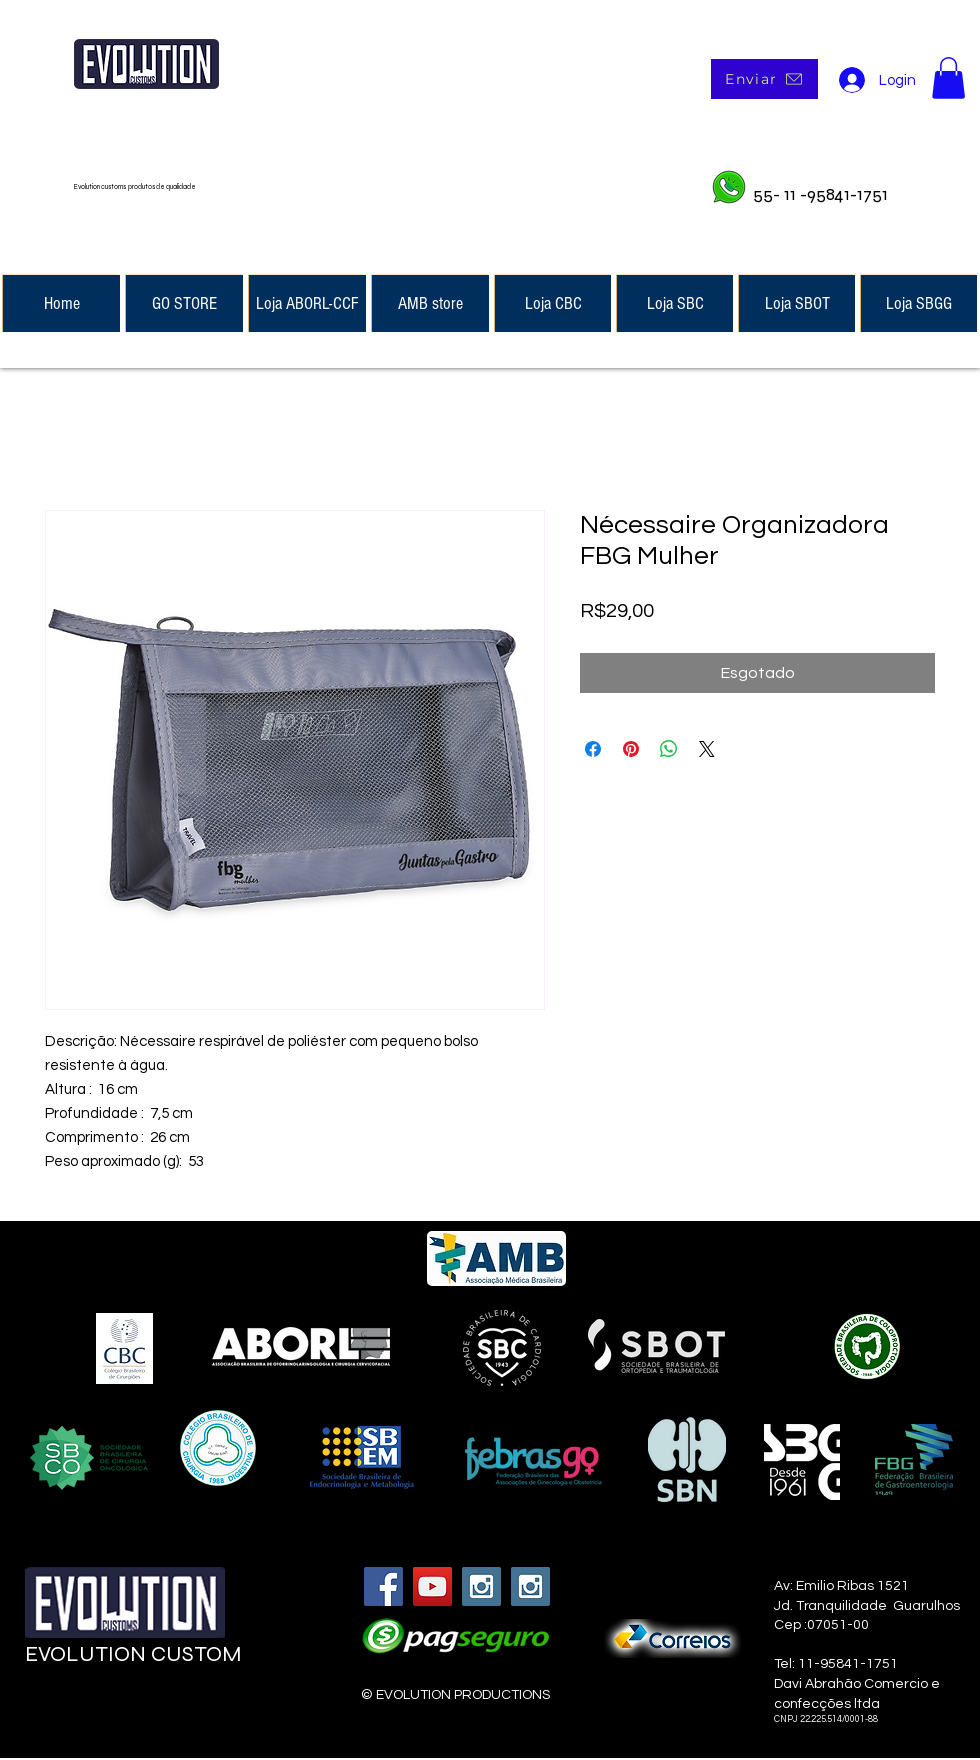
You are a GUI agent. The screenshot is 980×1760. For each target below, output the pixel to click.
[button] (948, 78)
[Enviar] (764, 79)
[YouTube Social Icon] (432, 1586)
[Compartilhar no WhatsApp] (669, 749)
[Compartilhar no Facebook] (593, 749)
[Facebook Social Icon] (383, 1586)
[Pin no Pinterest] (631, 749)
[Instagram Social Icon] (481, 1586)
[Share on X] (707, 749)
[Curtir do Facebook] (142, 1705)
